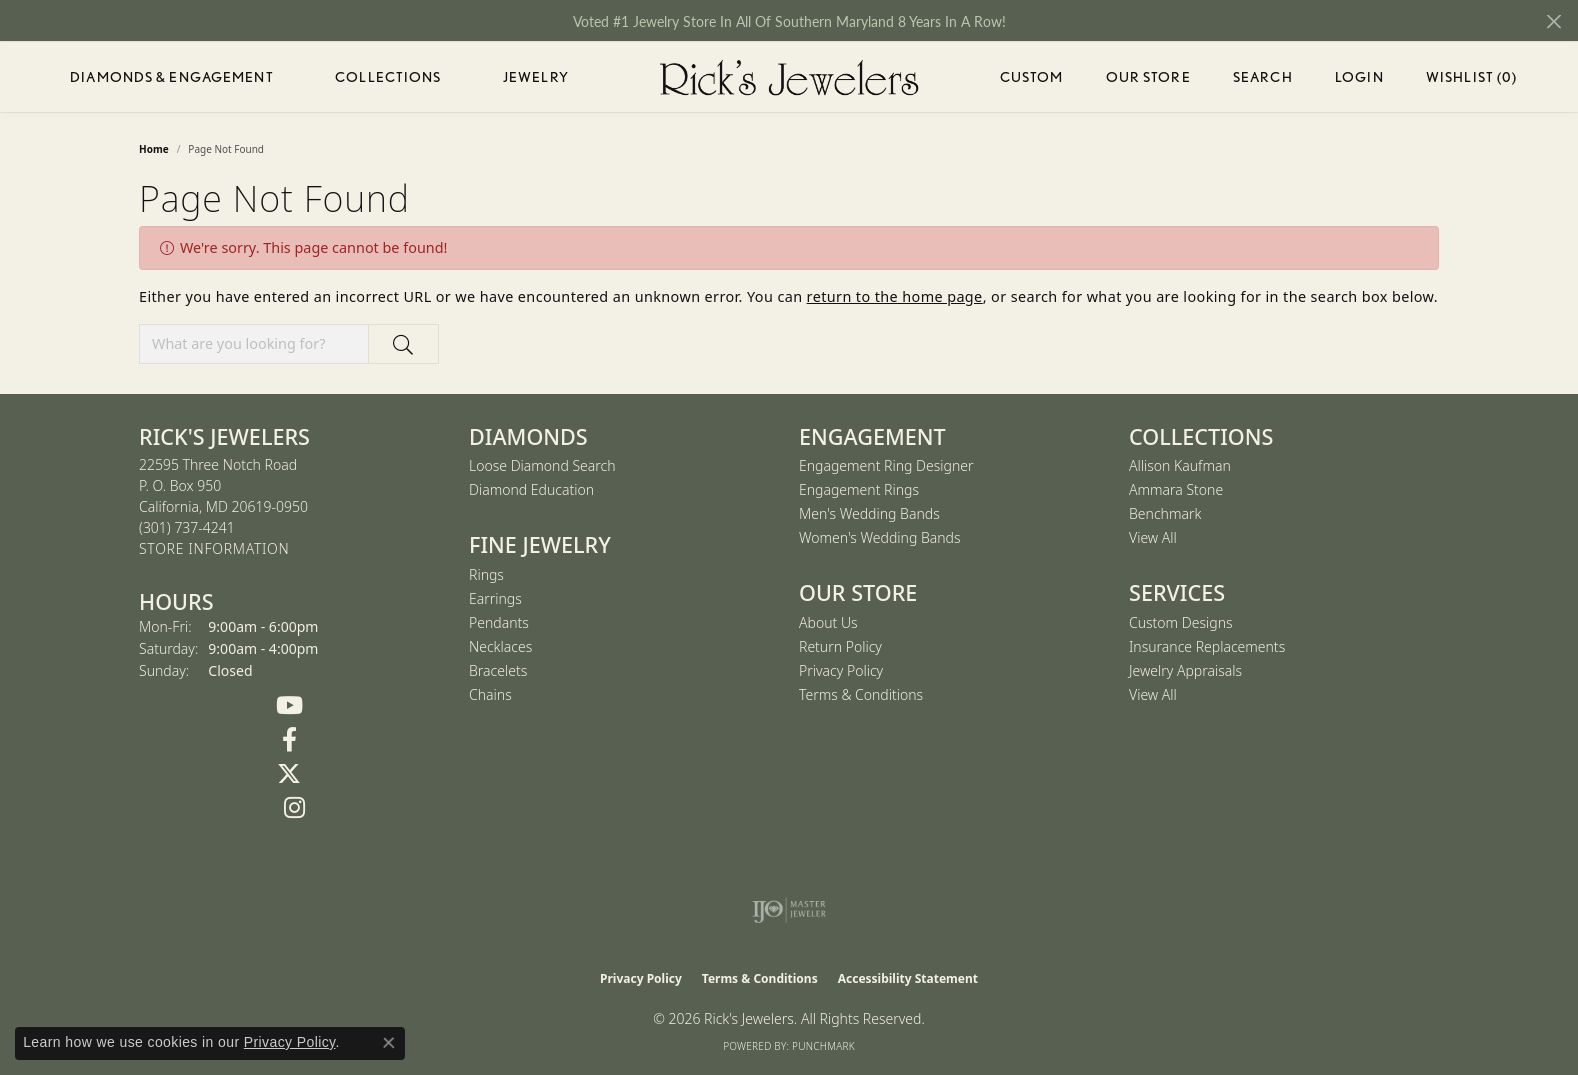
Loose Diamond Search (542, 465)
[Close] (1553, 21)
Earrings (495, 598)
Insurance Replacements (1207, 646)
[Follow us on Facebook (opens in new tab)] (289, 740)
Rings (486, 574)
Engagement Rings (859, 489)
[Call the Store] (187, 527)
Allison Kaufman (1180, 465)
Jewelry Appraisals (1185, 670)
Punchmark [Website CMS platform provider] (823, 1046)
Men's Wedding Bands (869, 513)
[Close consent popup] (389, 1043)
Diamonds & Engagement (172, 77)
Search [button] (1263, 77)
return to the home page (895, 296)
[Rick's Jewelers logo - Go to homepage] (789, 77)
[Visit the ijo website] (789, 910)
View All (1153, 537)
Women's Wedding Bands (880, 537)
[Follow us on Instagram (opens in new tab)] (294, 808)
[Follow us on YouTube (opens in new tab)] (289, 706)
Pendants (499, 622)
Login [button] (1359, 80)
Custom (1032, 77)
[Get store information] (214, 549)
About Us (828, 622)
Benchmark (1165, 513)
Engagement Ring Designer (886, 465)
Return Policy (840, 646)
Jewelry (536, 77)
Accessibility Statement (908, 978)
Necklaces (500, 646)
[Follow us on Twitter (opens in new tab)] (289, 774)
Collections (388, 77)
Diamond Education (531, 489)
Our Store (1148, 77)
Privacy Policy (841, 670)
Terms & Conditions (861, 694)
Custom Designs (1181, 622)
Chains (490, 694)
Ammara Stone (1176, 489)
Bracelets (498, 670)
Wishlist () (1471, 80)
